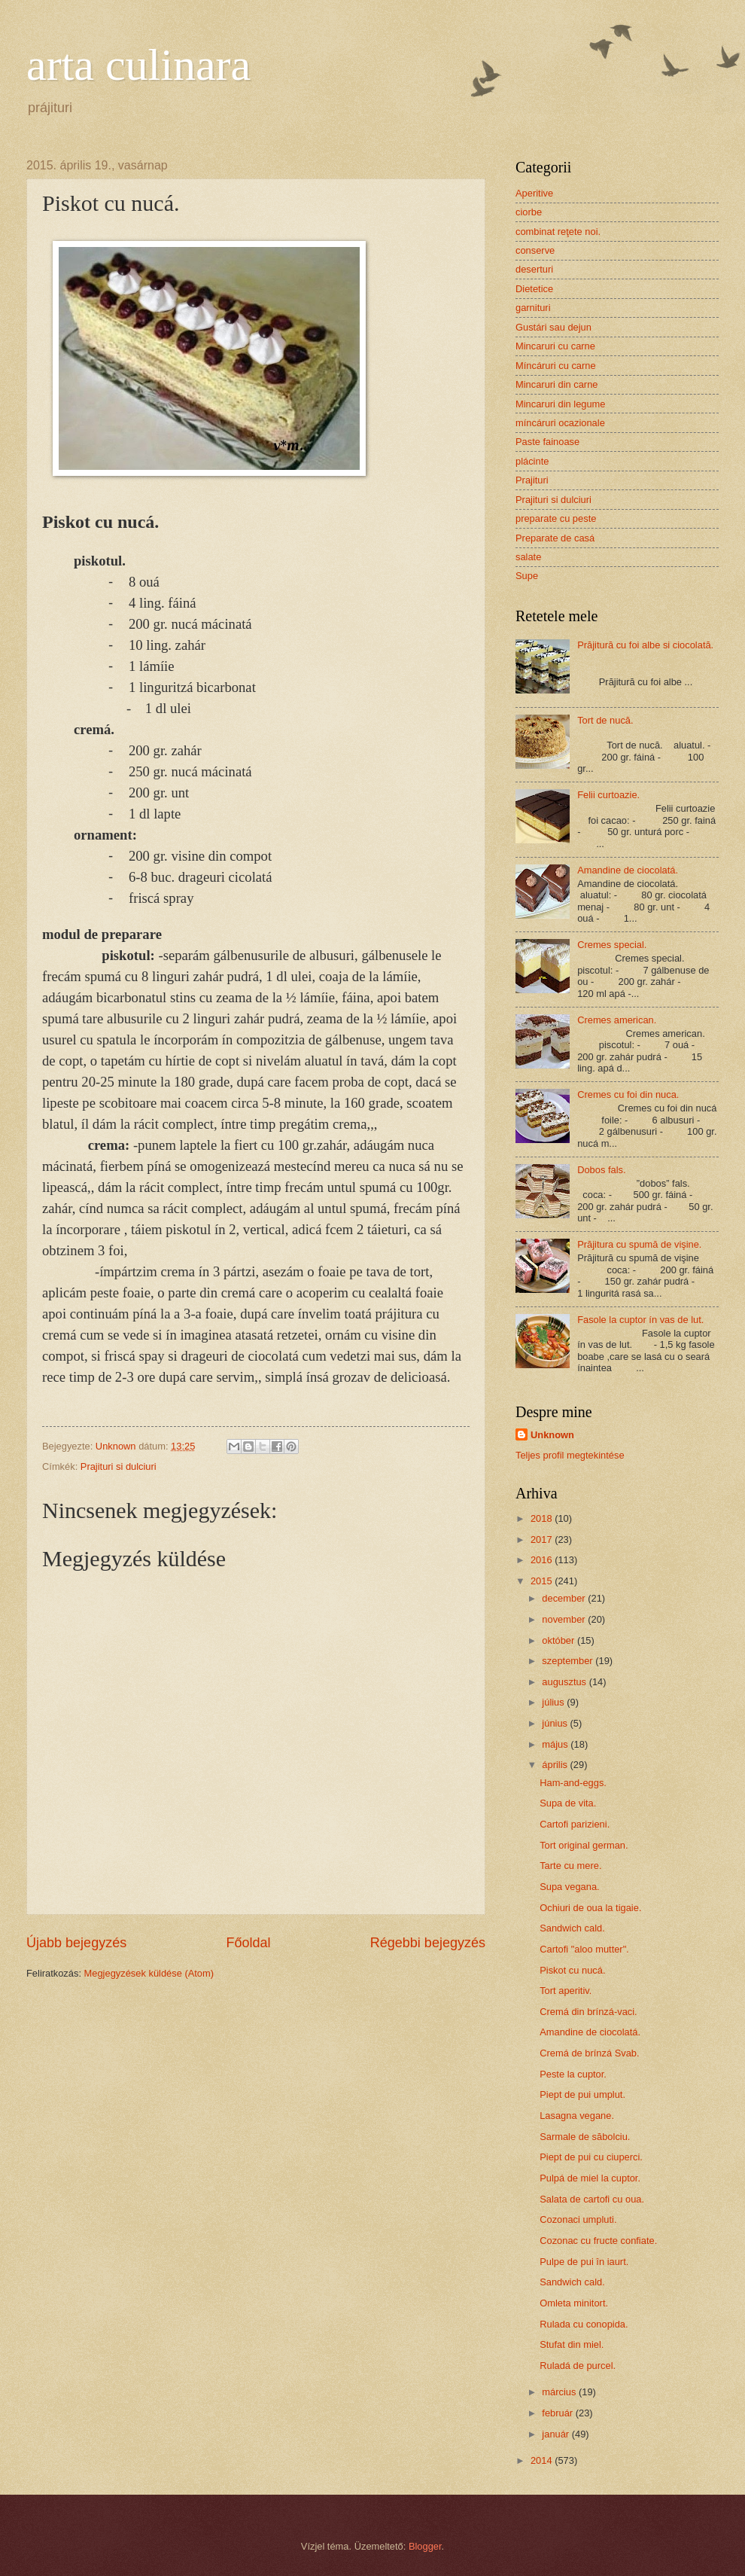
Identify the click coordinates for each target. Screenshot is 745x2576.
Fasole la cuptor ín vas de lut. (640, 1319)
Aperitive (534, 193)
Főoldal (248, 1942)
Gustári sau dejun (553, 327)
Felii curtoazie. (608, 794)
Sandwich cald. (572, 1928)
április (556, 1764)
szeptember (568, 1660)
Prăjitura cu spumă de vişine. (639, 1244)
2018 (543, 1518)
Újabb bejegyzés (76, 1942)
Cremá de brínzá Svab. (589, 2053)
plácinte (532, 461)
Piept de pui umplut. (582, 2094)
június (556, 1723)
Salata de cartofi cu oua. (592, 2199)
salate (528, 556)
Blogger (425, 2546)
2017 (543, 1539)
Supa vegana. (569, 1886)
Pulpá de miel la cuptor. (590, 2178)
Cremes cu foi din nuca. (628, 1094)
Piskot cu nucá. (572, 1970)
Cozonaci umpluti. (578, 2219)
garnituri (533, 307)
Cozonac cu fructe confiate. (598, 2240)
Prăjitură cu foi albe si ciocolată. (645, 645)
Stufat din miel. (572, 2344)
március (560, 2392)
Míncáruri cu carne (555, 365)
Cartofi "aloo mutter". (584, 1949)
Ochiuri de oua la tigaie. (590, 1907)
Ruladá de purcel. (578, 2365)
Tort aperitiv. (565, 1990)
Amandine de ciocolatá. (627, 870)
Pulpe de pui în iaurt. (584, 2261)
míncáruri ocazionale (560, 422)
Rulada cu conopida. (584, 2324)
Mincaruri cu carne (555, 346)
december (565, 1598)
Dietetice (534, 288)
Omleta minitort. (574, 2303)
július (554, 1702)
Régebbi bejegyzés (427, 1942)
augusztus (565, 1681)
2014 (543, 2460)
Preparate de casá (554, 538)
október (559, 1640)
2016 (543, 1559)
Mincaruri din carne (556, 384)
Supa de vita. (568, 1803)
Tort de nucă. (605, 720)
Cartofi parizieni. (575, 1824)
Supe (526, 575)
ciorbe (528, 212)
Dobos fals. (601, 1169)
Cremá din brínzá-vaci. (588, 2011)
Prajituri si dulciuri (119, 1466)
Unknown (552, 1434)
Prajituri (532, 480)
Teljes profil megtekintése (570, 1455)
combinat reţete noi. (558, 231)
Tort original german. (584, 1845)
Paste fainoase (547, 441)
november (565, 1619)
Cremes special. (611, 944)
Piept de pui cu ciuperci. (591, 2157)
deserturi (534, 269)
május (556, 1744)
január (556, 2434)
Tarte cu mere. (570, 1865)
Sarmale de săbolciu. (585, 2136)
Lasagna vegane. (577, 2115)
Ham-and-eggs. (573, 1782)
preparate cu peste (555, 518)
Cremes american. (616, 1020)
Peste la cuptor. (573, 2074)
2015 (543, 1581)
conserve (535, 250)
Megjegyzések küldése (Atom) (149, 1973)
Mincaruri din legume (560, 404)
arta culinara (138, 65)
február (558, 2413)
